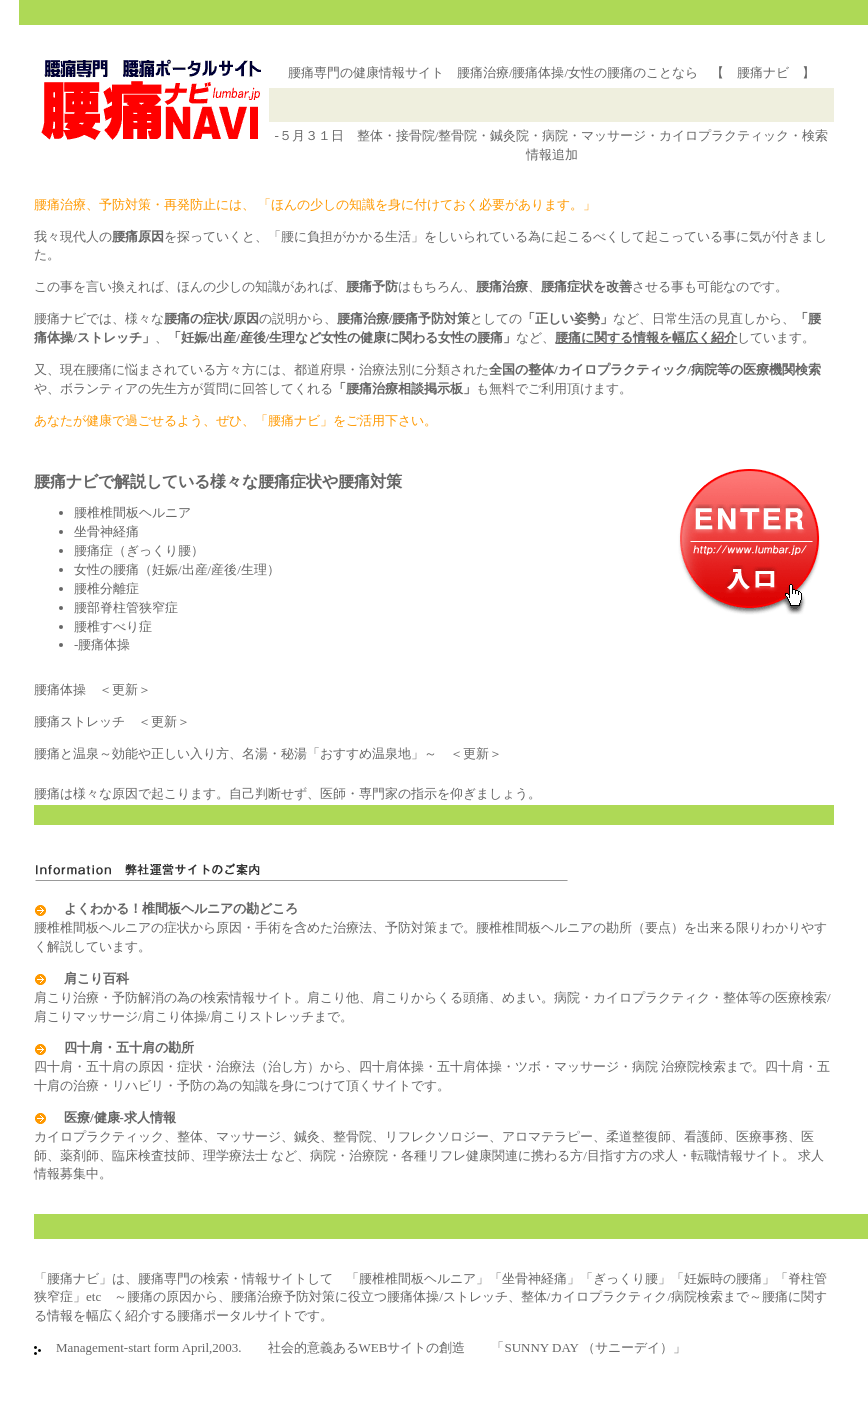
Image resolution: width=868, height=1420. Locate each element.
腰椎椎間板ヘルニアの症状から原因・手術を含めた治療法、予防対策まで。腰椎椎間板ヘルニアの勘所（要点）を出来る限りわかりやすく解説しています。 (430, 927)
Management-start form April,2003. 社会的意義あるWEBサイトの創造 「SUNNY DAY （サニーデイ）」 (364, 1347)
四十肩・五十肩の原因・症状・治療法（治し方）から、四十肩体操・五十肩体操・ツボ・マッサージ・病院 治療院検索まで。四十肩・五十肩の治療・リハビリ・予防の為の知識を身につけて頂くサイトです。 (432, 1066)
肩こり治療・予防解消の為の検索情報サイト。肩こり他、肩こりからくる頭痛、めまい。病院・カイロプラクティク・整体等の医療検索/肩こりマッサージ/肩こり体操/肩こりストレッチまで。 (432, 997)
